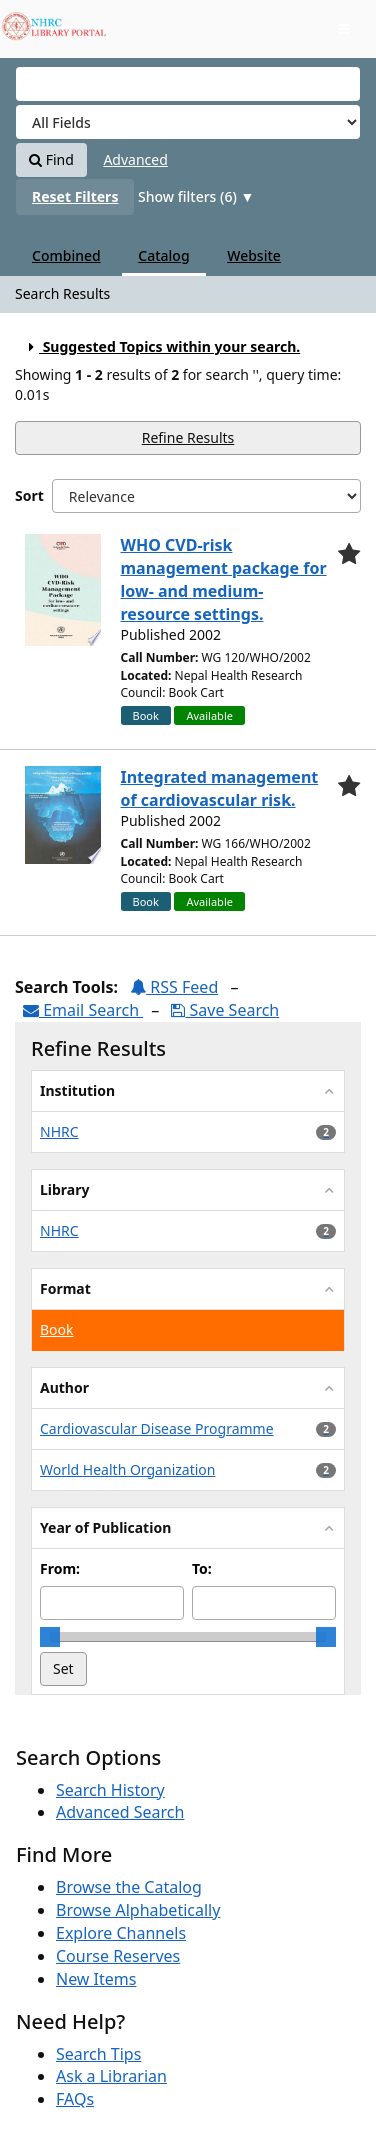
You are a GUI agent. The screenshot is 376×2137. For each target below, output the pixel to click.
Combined (66, 255)
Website (254, 255)
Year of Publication (105, 1527)
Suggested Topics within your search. (161, 346)
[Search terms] (188, 84)
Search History (110, 1790)
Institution (77, 1090)
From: (60, 1568)
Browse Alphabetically (138, 1910)
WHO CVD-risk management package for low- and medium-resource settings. (224, 579)
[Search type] (188, 122)
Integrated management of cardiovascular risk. (220, 788)
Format (65, 1288)
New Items (96, 1979)
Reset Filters (75, 196)
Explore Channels (121, 1933)
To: (202, 1568)
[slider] (50, 1637)
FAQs (75, 2099)
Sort (29, 495)
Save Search (225, 1010)
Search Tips (98, 2054)
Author (64, 1387)
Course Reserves (118, 1956)
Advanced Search (120, 1812)
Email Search (83, 1010)
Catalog (163, 255)
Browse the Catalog (129, 1887)
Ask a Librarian (111, 2076)
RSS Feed (174, 987)
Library (64, 1189)
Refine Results (188, 437)
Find (51, 159)
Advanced (135, 159)
